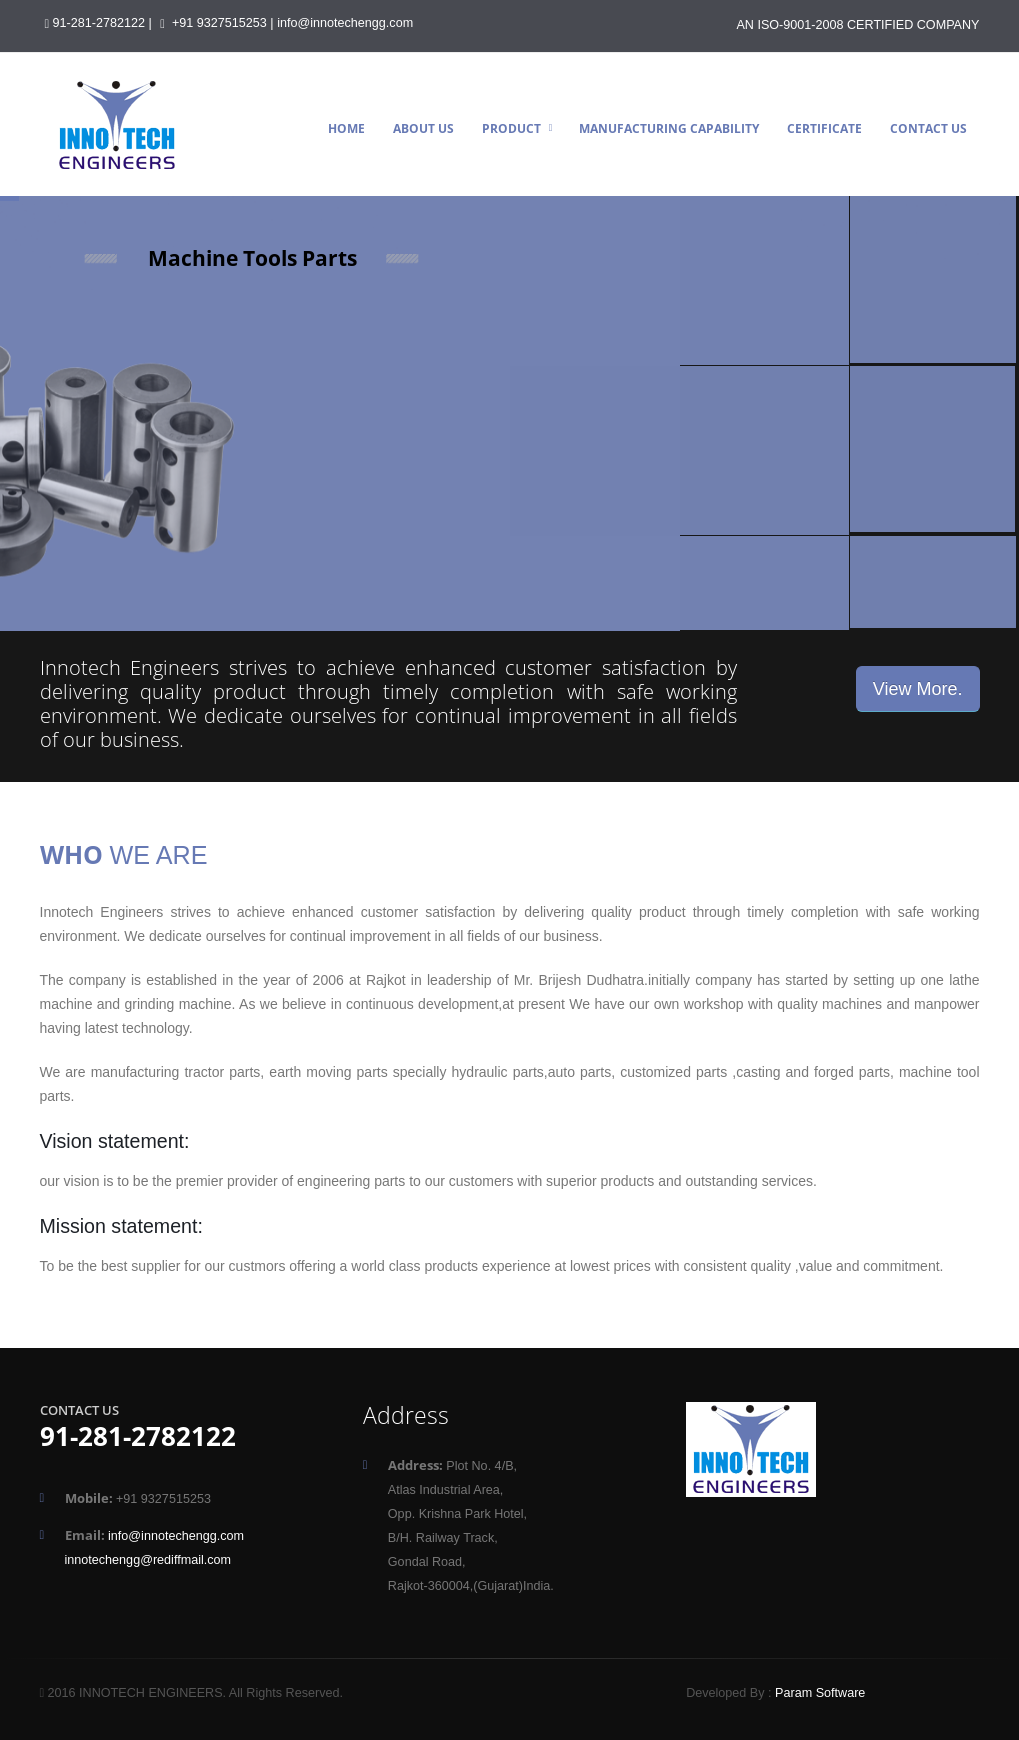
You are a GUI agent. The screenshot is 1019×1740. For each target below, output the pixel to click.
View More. (918, 689)
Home (346, 128)
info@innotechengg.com (345, 23)
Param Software (820, 1693)
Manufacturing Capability (669, 128)
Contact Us (928, 128)
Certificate (824, 128)
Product (511, 128)
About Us (423, 128)
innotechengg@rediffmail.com (148, 1560)
